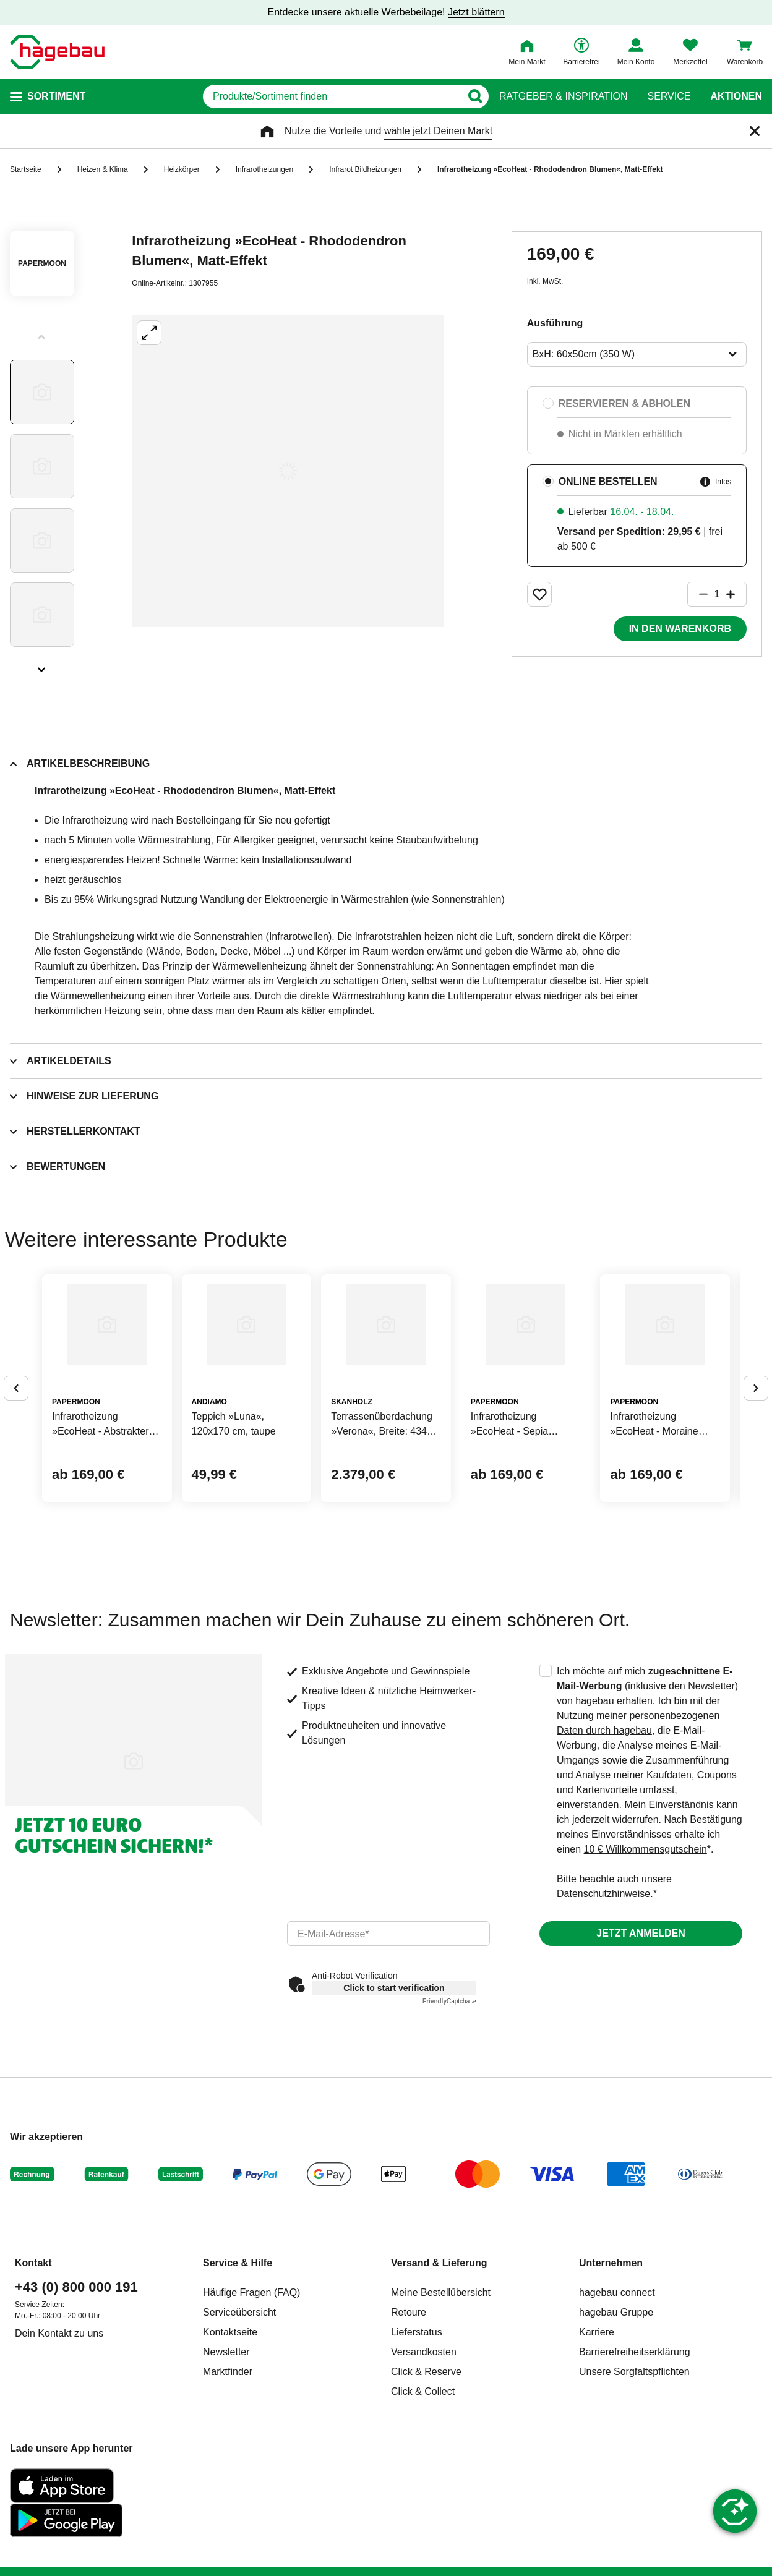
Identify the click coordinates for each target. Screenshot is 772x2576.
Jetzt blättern (476, 12)
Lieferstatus (416, 2425)
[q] (332, 96)
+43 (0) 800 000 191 (76, 2379)
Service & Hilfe (237, 2355)
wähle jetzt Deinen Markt (438, 131)
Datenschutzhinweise (603, 1986)
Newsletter (226, 2444)
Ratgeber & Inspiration (563, 96)
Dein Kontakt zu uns (59, 2426)
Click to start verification (393, 2081)
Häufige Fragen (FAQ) (251, 2385)
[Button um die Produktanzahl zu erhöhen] (736, 594)
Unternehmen (611, 2355)
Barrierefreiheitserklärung (634, 2444)
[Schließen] (754, 131)
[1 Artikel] (717, 594)
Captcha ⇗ (449, 2094)
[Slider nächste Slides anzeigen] (42, 665)
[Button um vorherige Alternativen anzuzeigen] (16, 1434)
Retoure (408, 2405)
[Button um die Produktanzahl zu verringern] (698, 594)
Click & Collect (423, 2484)
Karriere (596, 2425)
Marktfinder (227, 2464)
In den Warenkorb (680, 628)
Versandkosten (424, 2444)
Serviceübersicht (239, 2405)
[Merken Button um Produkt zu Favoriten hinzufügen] (539, 594)
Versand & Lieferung (439, 2355)
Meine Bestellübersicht (441, 2385)
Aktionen (736, 96)
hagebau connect (617, 2385)
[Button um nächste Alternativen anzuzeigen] (756, 1434)
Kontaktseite (230, 2425)
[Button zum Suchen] (475, 96)
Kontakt (33, 2355)
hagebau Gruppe (616, 2405)
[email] (388, 2026)
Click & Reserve (426, 2464)
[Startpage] (57, 52)
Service (668, 96)
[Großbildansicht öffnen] (288, 471)
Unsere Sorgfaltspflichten (634, 2464)
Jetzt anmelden (640, 2026)
